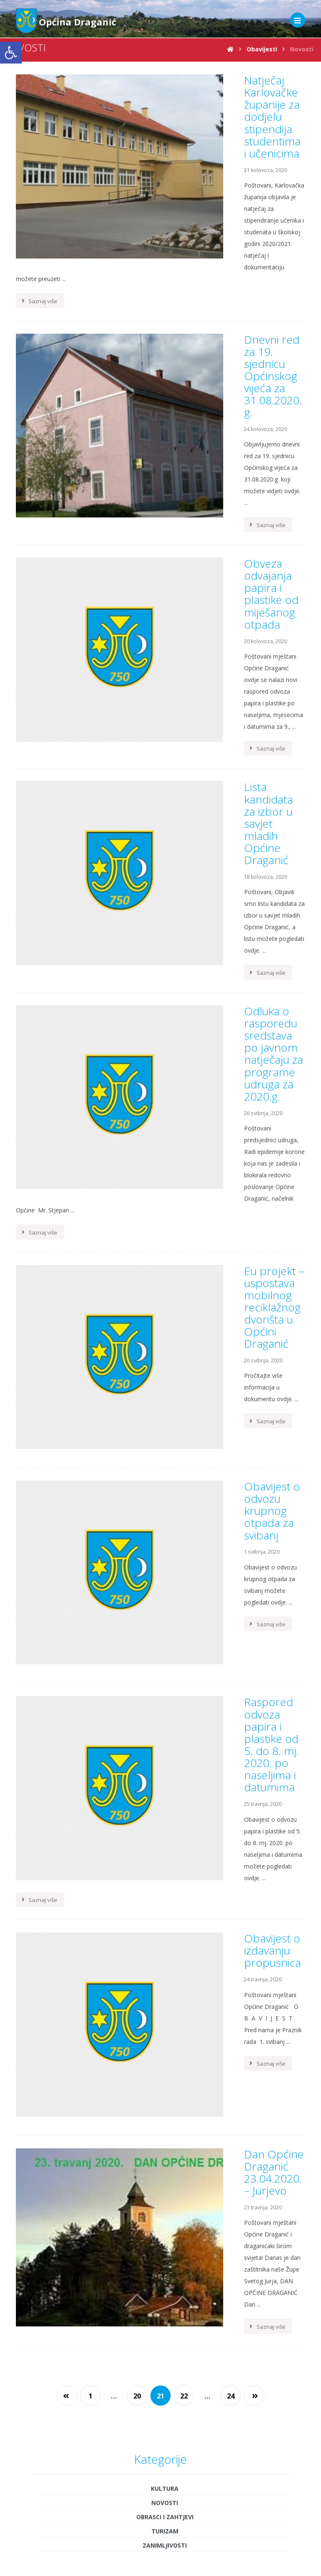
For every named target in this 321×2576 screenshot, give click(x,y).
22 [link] (184, 1566)
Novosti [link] (164, 1673)
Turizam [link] (164, 1701)
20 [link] (137, 1566)
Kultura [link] (164, 1659)
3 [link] (197, 1990)
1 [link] (90, 1566)
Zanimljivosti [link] (165, 1715)
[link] (11, 52)
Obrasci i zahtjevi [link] (165, 1687)
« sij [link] (157, 2093)
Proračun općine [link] (160, 2549)
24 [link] (230, 1566)
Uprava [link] (160, 2537)
